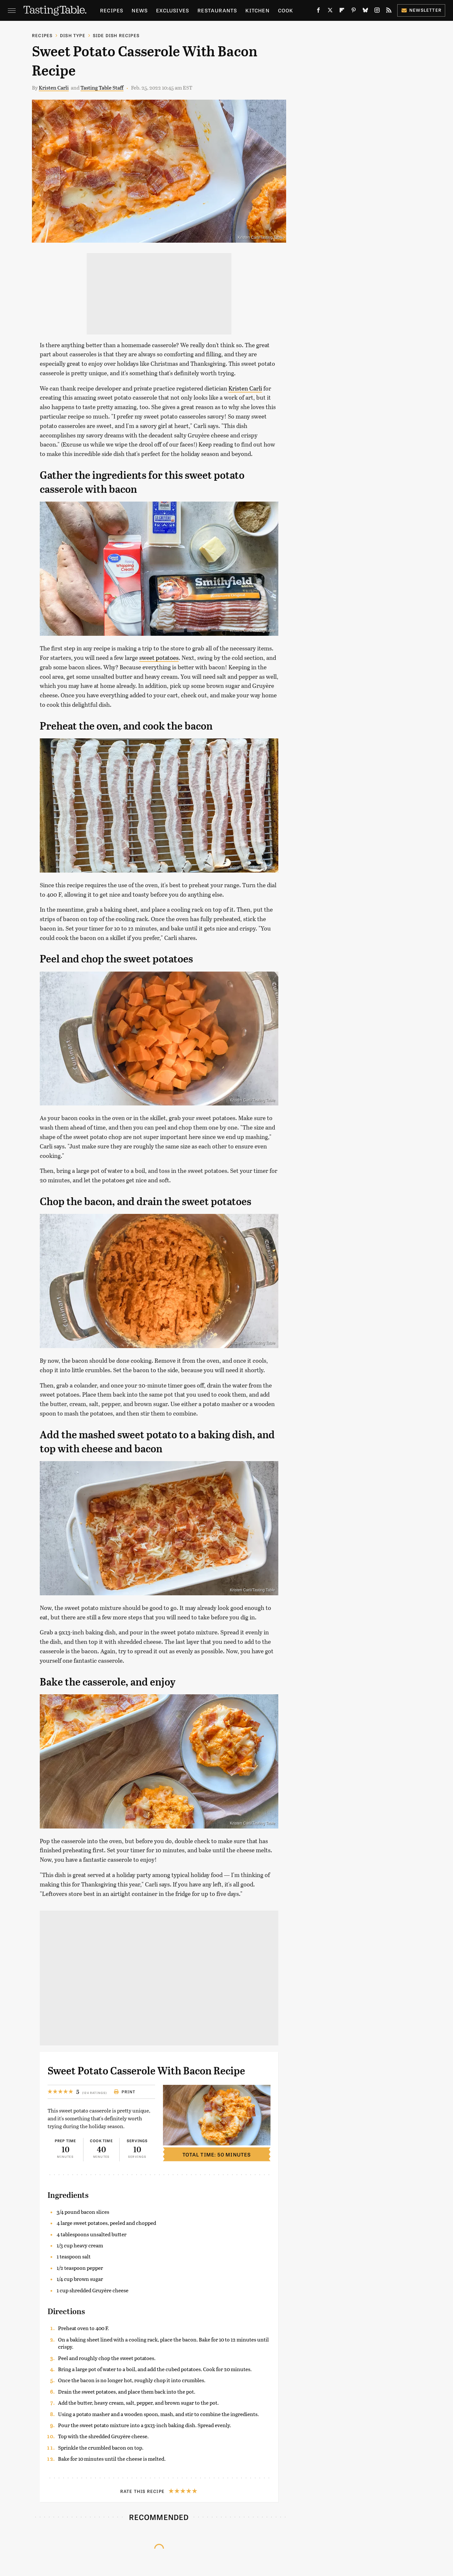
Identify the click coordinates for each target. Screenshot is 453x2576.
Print (125, 2092)
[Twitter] (330, 11)
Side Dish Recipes (116, 35)
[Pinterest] (353, 11)
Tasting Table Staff (102, 87)
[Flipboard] (342, 11)
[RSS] (389, 11)
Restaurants (217, 10)
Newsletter (421, 10)
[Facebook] (318, 11)
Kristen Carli (54, 87)
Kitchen (257, 10)
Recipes (111, 10)
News (140, 10)
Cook (285, 10)
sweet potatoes (159, 657)
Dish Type (72, 35)
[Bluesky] (365, 11)
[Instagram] (377, 11)
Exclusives (172, 10)
